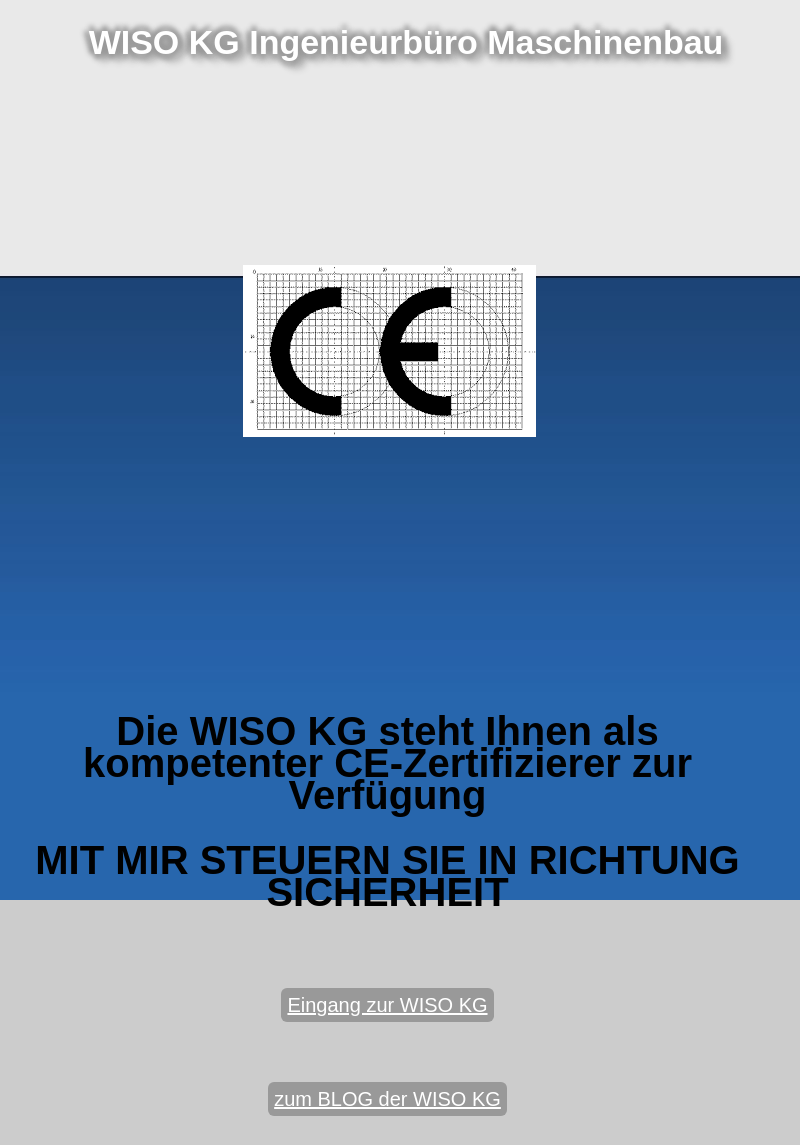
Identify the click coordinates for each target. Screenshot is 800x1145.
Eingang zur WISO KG (387, 1005)
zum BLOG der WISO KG (387, 1099)
